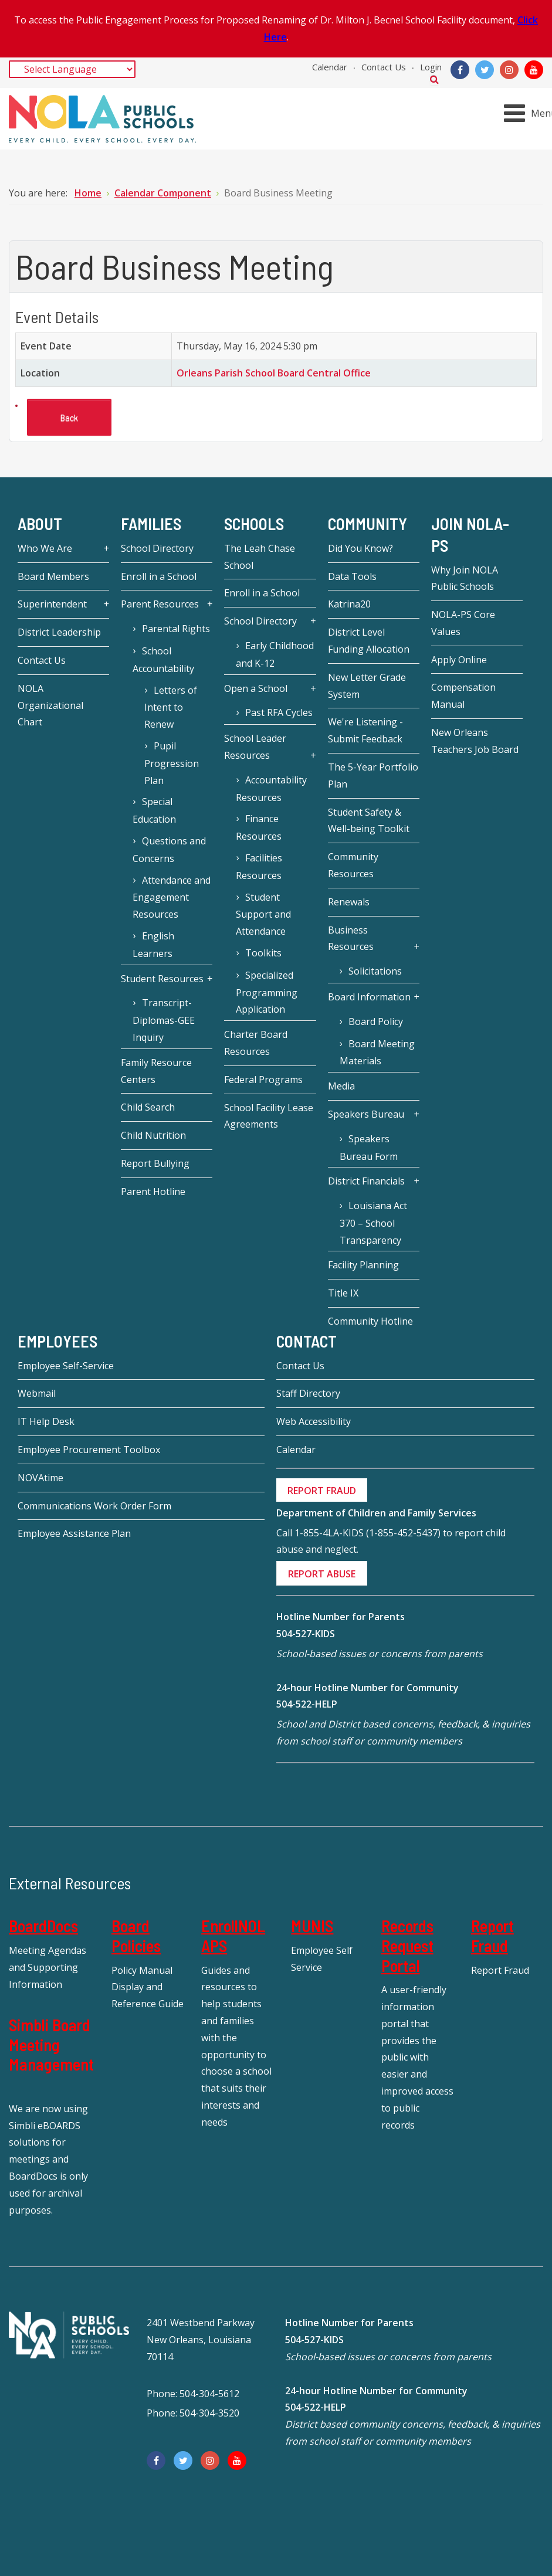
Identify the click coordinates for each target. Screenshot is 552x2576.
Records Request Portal (407, 1945)
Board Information (369, 996)
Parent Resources (160, 604)
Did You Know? (360, 548)
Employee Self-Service (66, 1365)
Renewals (349, 901)
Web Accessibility (313, 1421)
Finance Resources (259, 827)
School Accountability (163, 659)
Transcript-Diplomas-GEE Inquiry (164, 1020)
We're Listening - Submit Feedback (365, 730)
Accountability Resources (271, 788)
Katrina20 (349, 604)
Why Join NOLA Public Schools (464, 578)
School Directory (157, 548)
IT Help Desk (46, 1421)
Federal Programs (263, 1079)
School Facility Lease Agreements (268, 1116)
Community (367, 524)
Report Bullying (155, 1163)
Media (341, 1086)
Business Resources (351, 938)
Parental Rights (176, 628)
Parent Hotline (153, 1191)
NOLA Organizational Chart (50, 705)
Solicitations (375, 971)
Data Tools (352, 576)
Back (69, 417)
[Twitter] (484, 69)
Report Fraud (492, 1936)
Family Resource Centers (156, 1071)
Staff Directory (308, 1393)
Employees (57, 1341)
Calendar (329, 67)
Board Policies (136, 1936)
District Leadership (59, 632)
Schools (254, 524)
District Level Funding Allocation (368, 641)
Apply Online (459, 659)
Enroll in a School (159, 576)
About (40, 524)
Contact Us (383, 67)
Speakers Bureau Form (369, 1147)
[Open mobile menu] (530, 113)
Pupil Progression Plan (171, 763)
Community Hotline (370, 1321)
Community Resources (353, 865)
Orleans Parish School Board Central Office (274, 372)
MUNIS (312, 1926)
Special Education (154, 810)
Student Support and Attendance (263, 914)
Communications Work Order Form (94, 1505)
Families (151, 524)
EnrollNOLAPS (233, 1936)
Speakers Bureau (366, 1114)
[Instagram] (509, 69)
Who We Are (45, 548)
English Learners (153, 944)
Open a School (255, 688)
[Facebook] (460, 69)
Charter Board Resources (255, 1043)
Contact (306, 1341)
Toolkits (263, 952)
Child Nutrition (153, 1135)
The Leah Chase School (259, 557)
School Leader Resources (255, 747)
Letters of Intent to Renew (170, 707)
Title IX (343, 1293)
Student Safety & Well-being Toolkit (368, 821)
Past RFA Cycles (279, 712)
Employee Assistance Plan (74, 1533)
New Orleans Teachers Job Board (475, 741)
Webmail (37, 1393)
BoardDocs (43, 1926)
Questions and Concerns (169, 849)
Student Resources (162, 978)
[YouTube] (533, 69)
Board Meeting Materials (377, 1052)
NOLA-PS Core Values (463, 623)
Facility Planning (363, 1264)
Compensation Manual (463, 696)
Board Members (53, 576)
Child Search (148, 1107)
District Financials (366, 1181)
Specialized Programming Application (266, 992)
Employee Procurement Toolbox (89, 1449)
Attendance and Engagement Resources (171, 897)
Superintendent (52, 604)
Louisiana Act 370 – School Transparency (373, 1223)
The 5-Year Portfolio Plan (373, 775)
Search (434, 79)
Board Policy (375, 1021)
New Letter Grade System (367, 686)
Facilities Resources (259, 866)
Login (431, 67)
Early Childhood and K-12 (274, 654)
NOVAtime (40, 1477)
